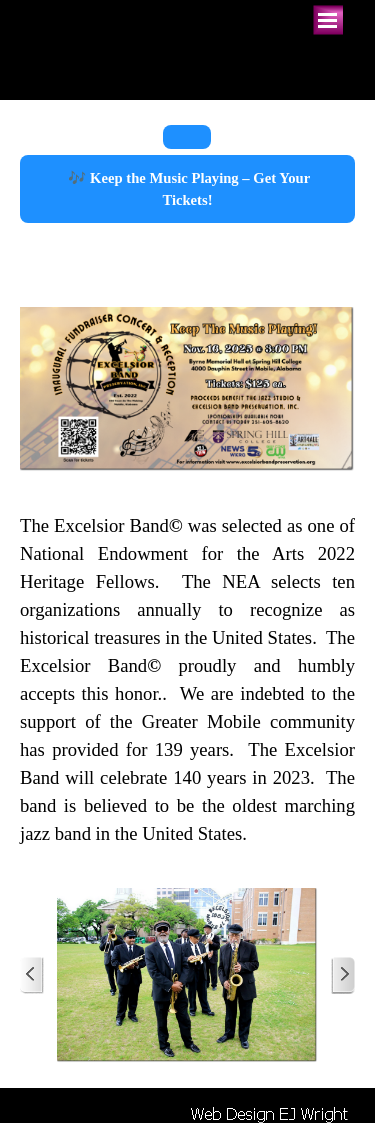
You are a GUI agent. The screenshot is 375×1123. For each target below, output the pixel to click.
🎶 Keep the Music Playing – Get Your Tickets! (187, 189)
